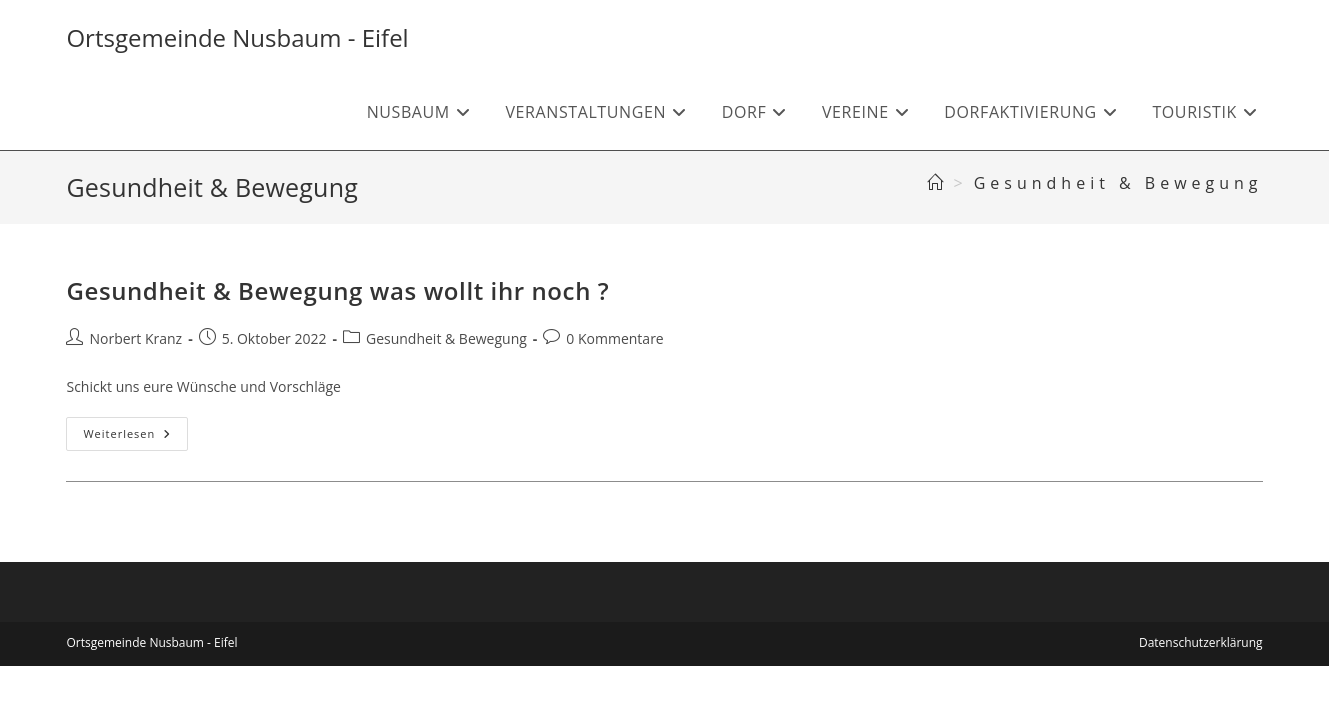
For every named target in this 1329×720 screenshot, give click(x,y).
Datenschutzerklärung (1201, 642)
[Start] (937, 183)
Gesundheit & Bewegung (1118, 183)
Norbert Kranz (135, 338)
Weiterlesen (135, 437)
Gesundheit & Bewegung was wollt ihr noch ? (337, 290)
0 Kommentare (614, 338)
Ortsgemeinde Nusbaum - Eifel (237, 37)
